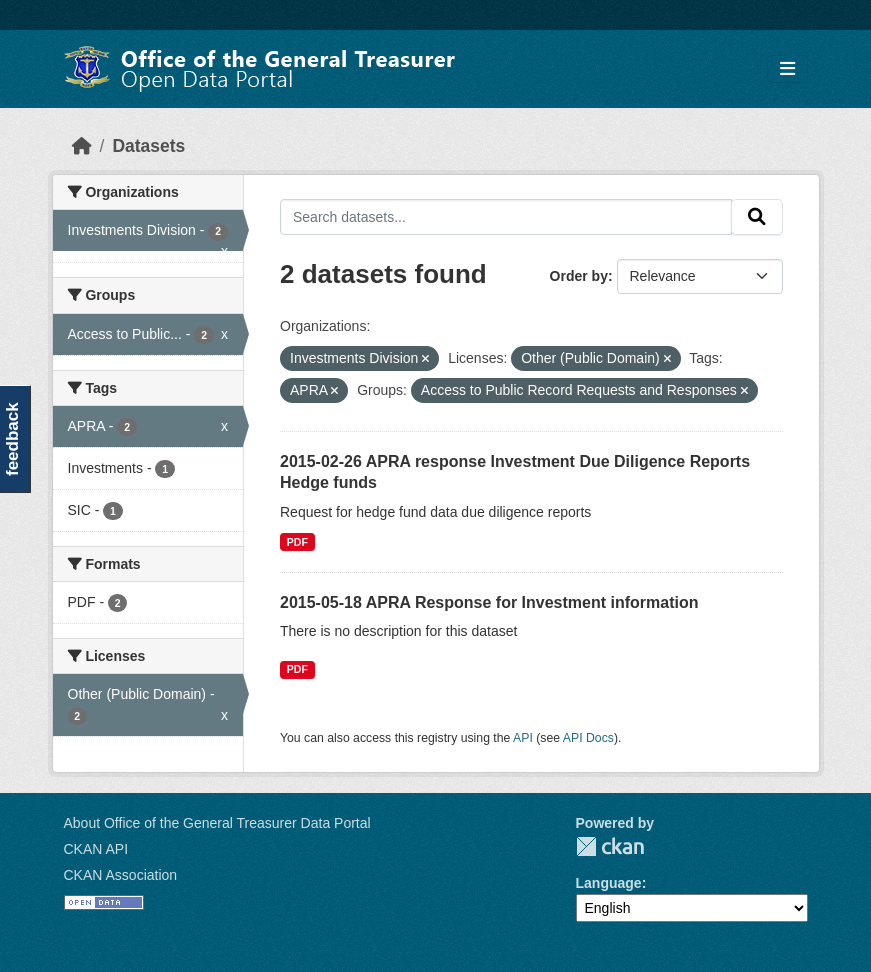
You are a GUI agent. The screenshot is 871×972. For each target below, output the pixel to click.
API (523, 738)
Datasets (148, 146)
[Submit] (757, 217)
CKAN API (96, 849)
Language (609, 883)
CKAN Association (121, 875)
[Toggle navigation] (787, 69)
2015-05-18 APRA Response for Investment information (489, 602)
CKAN (610, 846)
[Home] (82, 146)
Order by (579, 276)
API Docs (588, 738)
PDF (297, 542)
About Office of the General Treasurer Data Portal (217, 823)
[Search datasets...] (506, 217)
